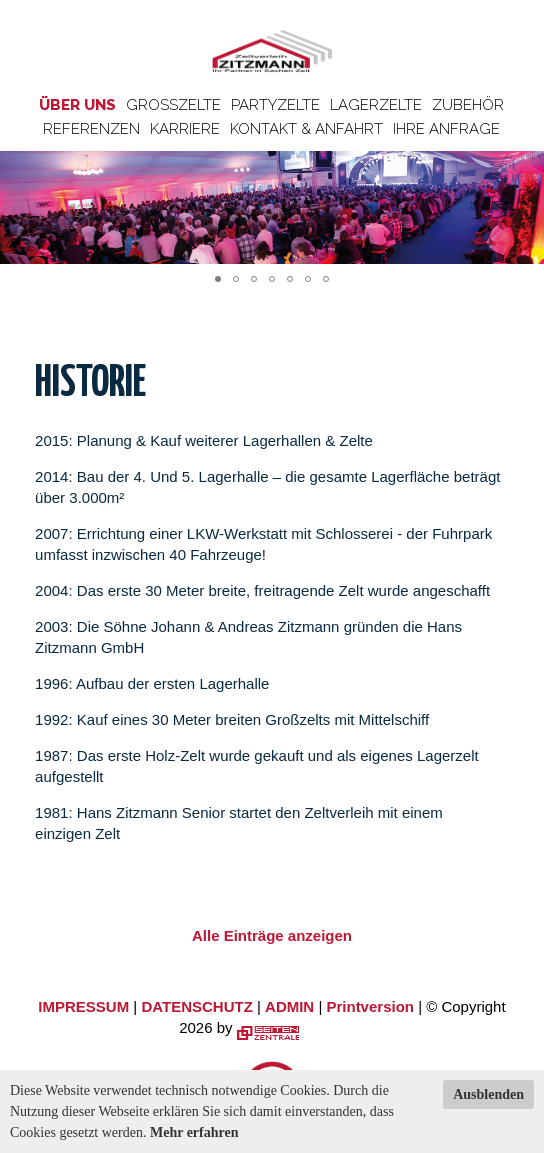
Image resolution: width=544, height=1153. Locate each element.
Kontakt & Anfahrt (306, 129)
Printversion (370, 1006)
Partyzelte (275, 105)
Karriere (185, 129)
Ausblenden (488, 1094)
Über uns (77, 105)
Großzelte (173, 105)
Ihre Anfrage (446, 129)
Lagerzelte (376, 105)
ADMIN (289, 1006)
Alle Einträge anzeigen (272, 935)
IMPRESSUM (83, 1006)
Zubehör (468, 105)
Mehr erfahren (194, 1132)
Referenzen (91, 129)
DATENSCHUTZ (196, 1006)
